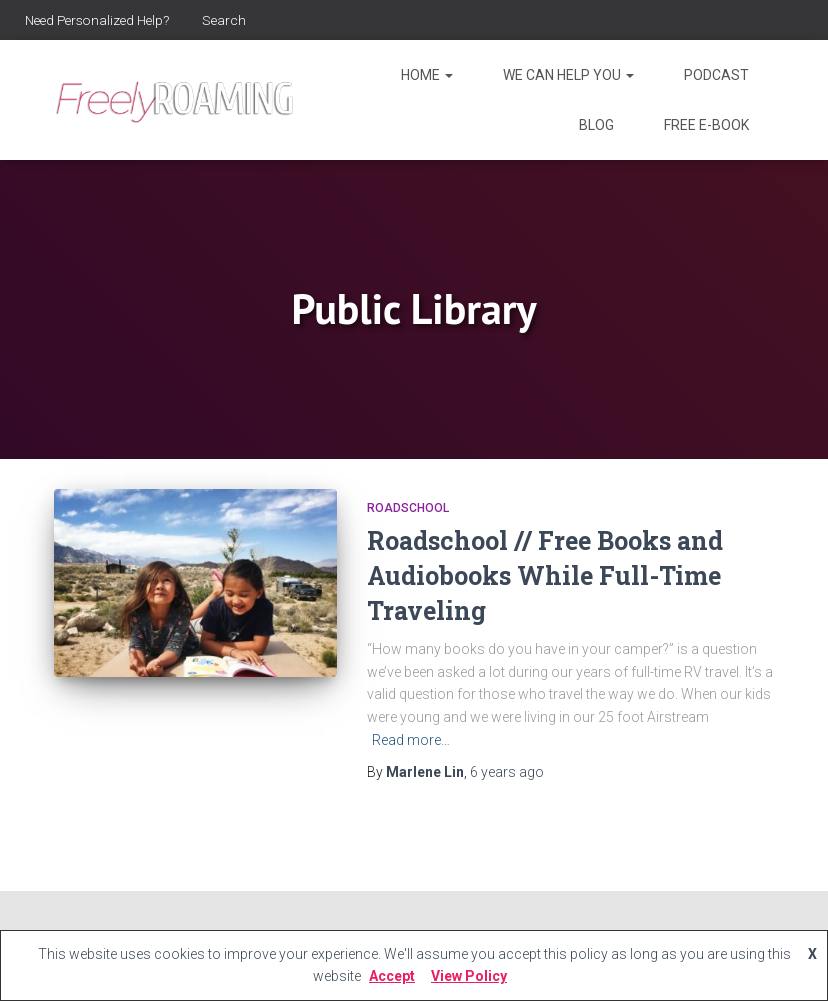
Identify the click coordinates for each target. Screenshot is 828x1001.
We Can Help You (568, 75)
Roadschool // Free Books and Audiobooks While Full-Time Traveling (545, 575)
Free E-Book (706, 125)
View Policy (469, 976)
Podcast (716, 75)
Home (427, 75)
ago (507, 772)
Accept (392, 976)
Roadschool (408, 508)
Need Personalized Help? (102, 20)
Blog (596, 125)
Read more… (411, 740)
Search (234, 20)
